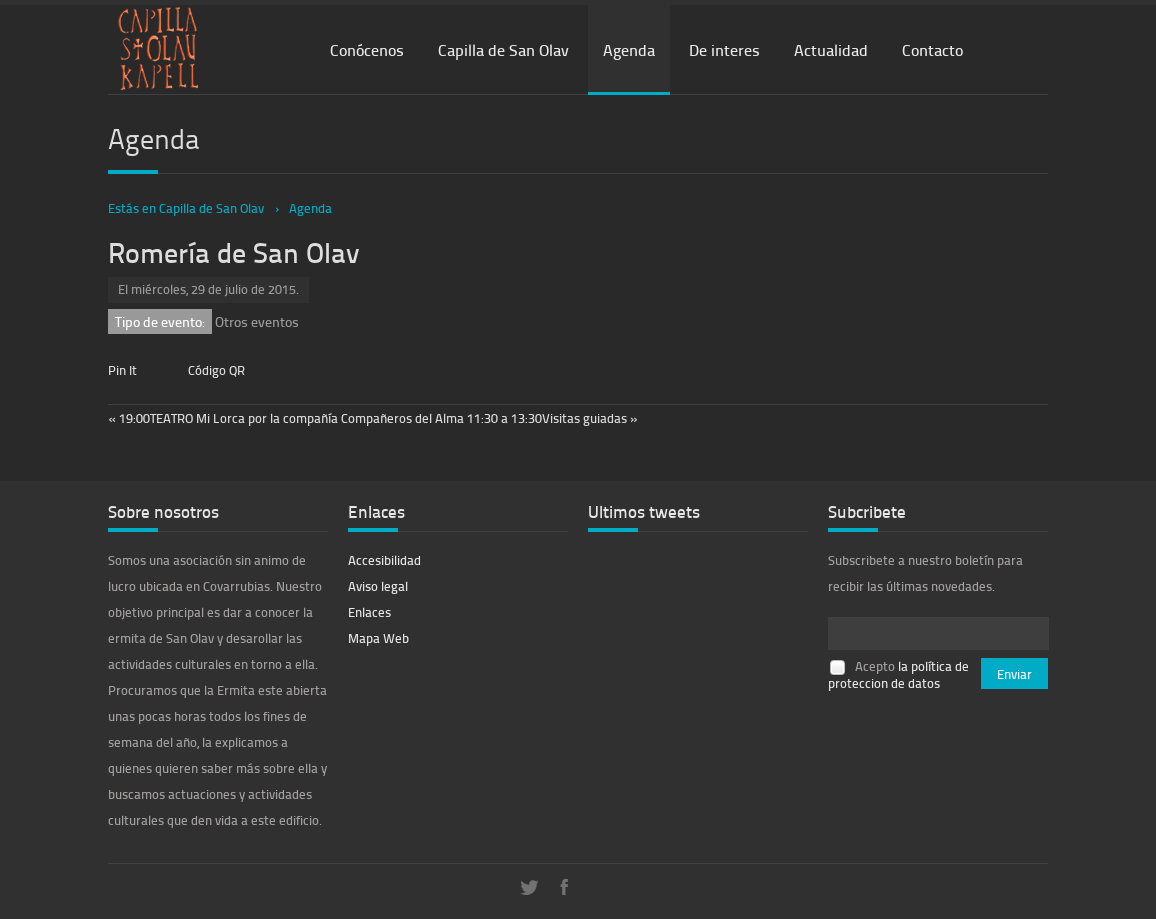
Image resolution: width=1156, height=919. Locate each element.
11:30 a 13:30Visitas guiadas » (552, 418)
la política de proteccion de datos (898, 674)
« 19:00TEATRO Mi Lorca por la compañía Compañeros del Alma (287, 418)
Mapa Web (378, 638)
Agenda (629, 49)
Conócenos (367, 49)
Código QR (216, 370)
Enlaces (369, 612)
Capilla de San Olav (503, 49)
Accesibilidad (384, 560)
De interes (724, 49)
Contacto (932, 49)
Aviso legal (378, 586)
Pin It (122, 370)
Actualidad (831, 49)
